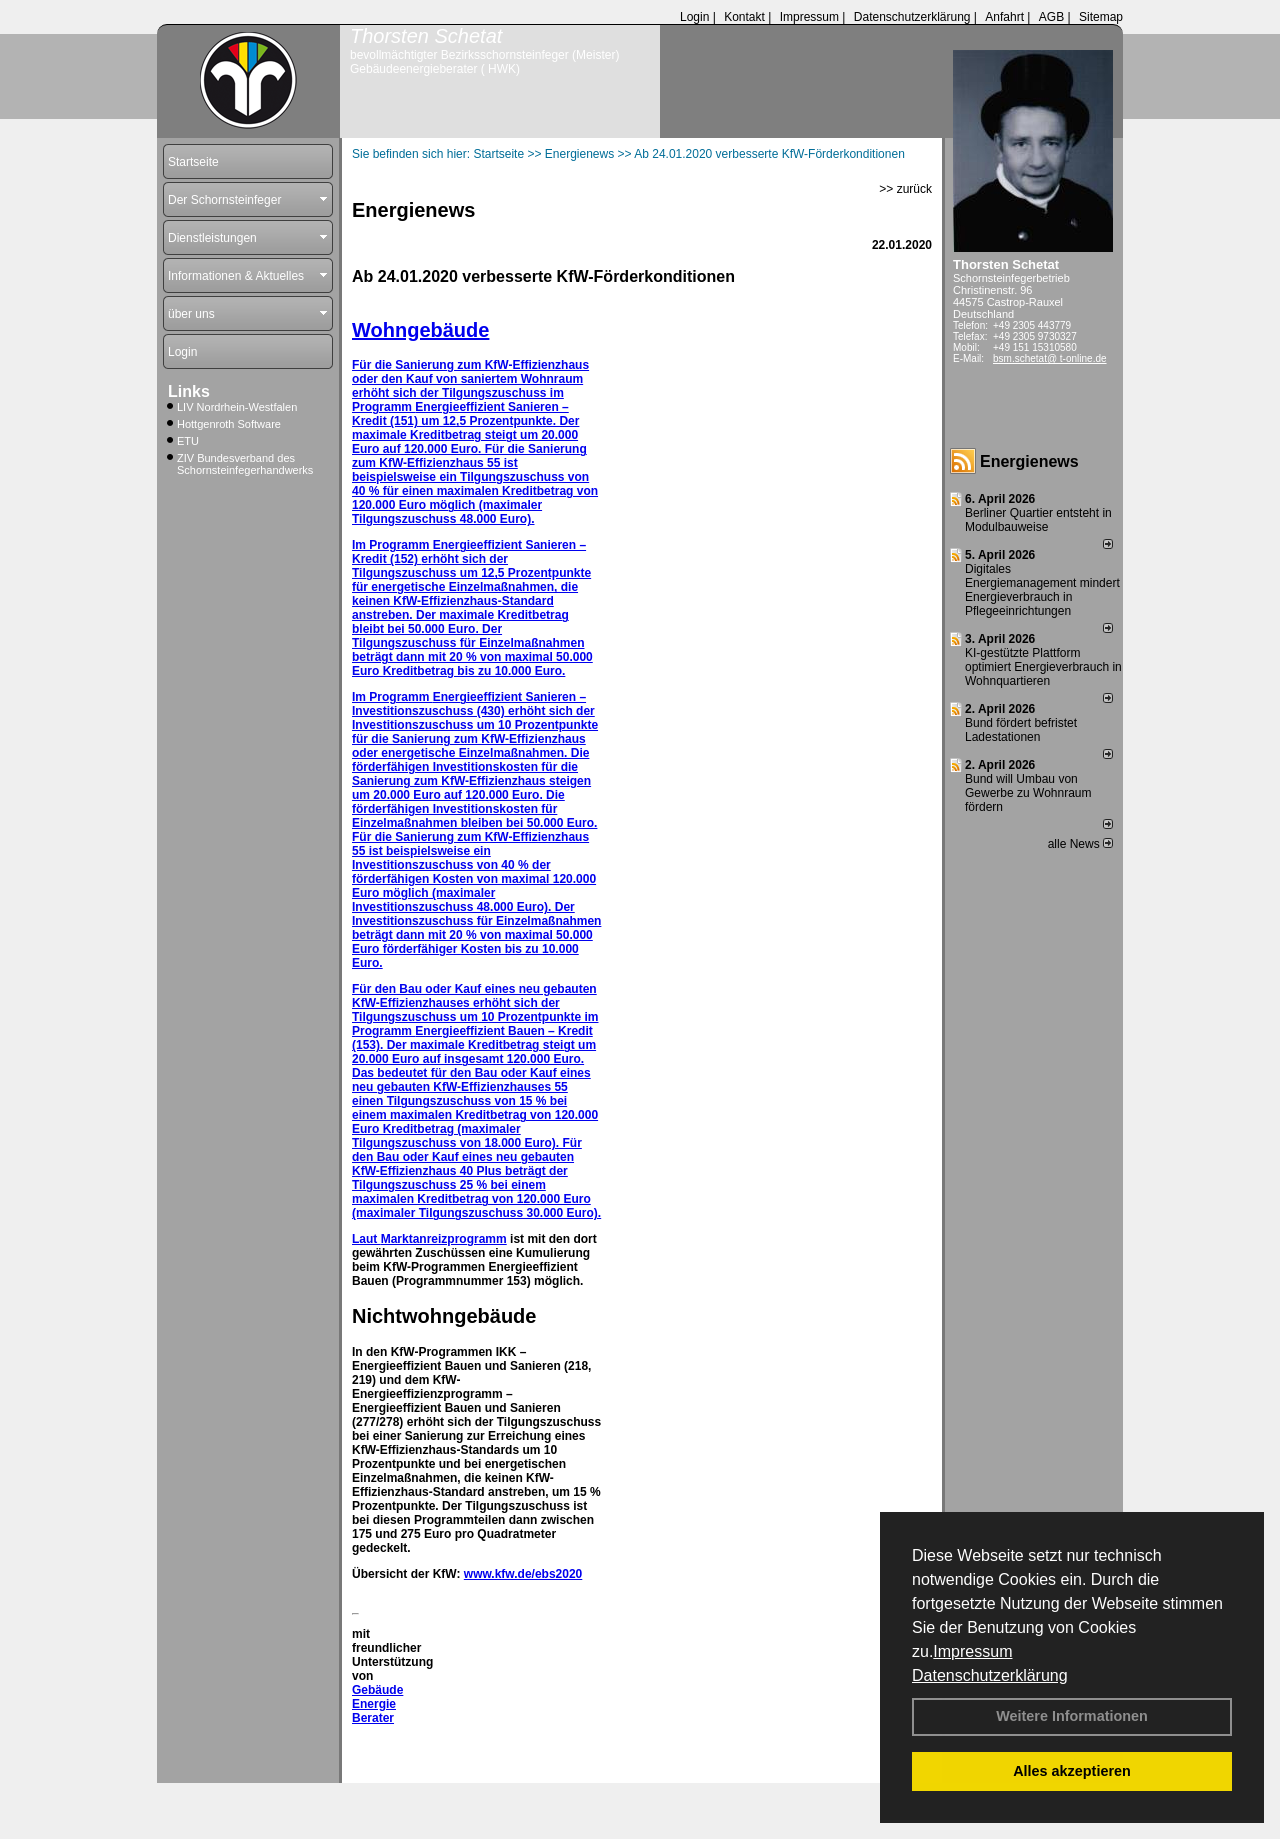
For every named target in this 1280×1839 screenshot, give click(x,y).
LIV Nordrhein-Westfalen (237, 407)
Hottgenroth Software (229, 424)
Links (189, 391)
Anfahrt (1004, 17)
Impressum (972, 1651)
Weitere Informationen (1072, 1716)
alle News (1080, 844)
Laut (366, 1239)
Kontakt (744, 17)
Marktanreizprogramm (444, 1239)
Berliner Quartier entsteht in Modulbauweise (1038, 520)
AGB (1051, 17)
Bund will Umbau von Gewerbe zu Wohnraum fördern (1028, 793)
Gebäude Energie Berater (377, 1704)
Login (694, 17)
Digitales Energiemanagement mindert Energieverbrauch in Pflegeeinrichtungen (1042, 590)
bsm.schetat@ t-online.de (1050, 358)
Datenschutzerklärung (990, 1675)
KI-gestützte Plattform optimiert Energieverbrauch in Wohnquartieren (1043, 667)
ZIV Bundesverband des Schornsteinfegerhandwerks (245, 464)
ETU (188, 441)
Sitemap (1101, 17)
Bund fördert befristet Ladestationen (1021, 730)
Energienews (1029, 461)
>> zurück (905, 189)
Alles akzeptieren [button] (1072, 1771)
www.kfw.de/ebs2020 (523, 1574)
